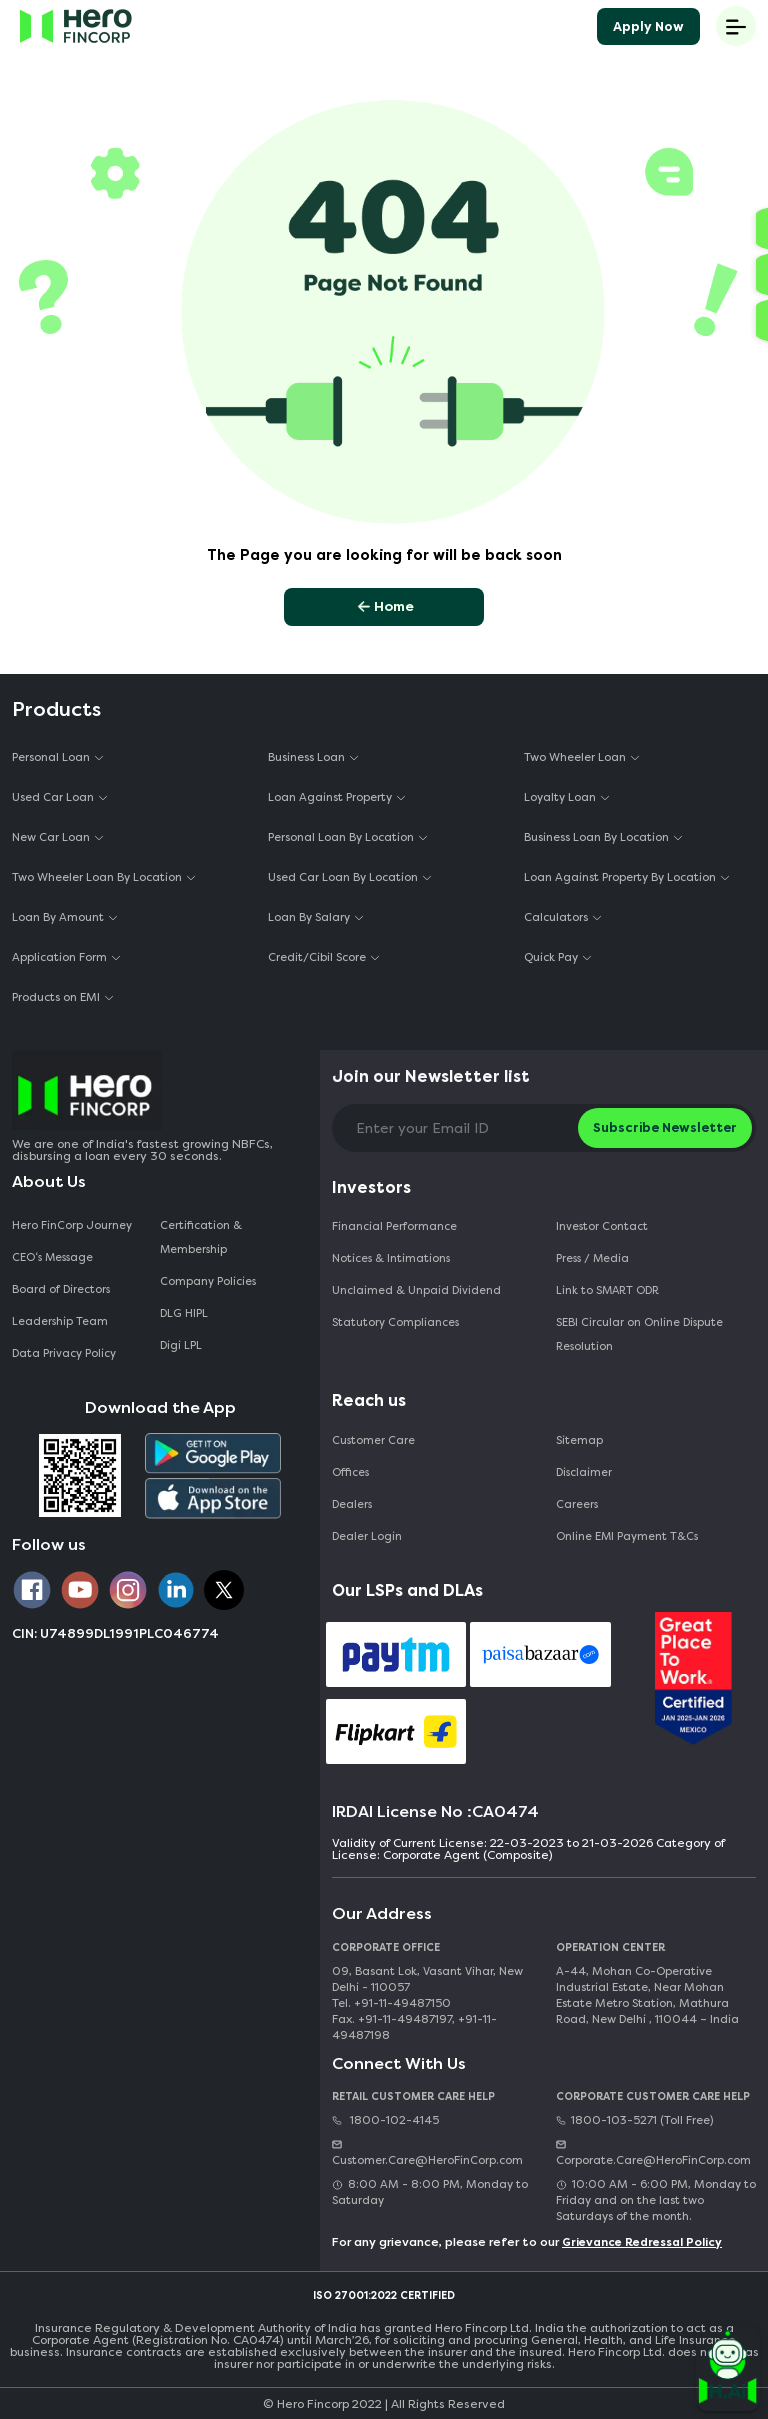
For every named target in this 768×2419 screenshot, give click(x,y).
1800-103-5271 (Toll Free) (634, 2120)
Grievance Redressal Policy (642, 2242)
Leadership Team (60, 1321)
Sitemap (579, 1440)
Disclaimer (584, 1472)
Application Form (59, 957)
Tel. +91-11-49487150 (391, 2003)
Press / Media (592, 1258)
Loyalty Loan (560, 797)
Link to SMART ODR (607, 1290)
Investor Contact (602, 1226)
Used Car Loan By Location (343, 877)
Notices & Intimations (391, 1258)
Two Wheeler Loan (575, 757)
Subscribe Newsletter (665, 1127)
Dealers (352, 1504)
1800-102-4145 (385, 2120)
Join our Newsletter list (431, 1076)
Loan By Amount (58, 917)
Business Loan (306, 757)
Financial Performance (394, 1226)
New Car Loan (51, 837)
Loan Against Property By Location (620, 877)
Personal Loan (51, 757)
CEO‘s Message (52, 1257)
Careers (577, 1504)
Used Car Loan (53, 797)
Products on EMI (56, 997)
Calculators (556, 917)
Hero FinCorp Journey (72, 1225)
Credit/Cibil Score (317, 957)
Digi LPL (182, 1345)
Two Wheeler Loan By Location (97, 877)
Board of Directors (61, 1289)
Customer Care (373, 1440)
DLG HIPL (185, 1313)
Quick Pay (551, 957)
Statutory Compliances (395, 1322)
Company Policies (208, 1281)
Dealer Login (367, 1536)
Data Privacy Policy (64, 1353)
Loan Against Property (330, 797)
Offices (350, 1472)
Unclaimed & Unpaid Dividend (416, 1290)
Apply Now (648, 26)
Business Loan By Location (596, 837)
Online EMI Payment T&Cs (627, 1536)
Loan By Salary (309, 917)
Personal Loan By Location (341, 837)
